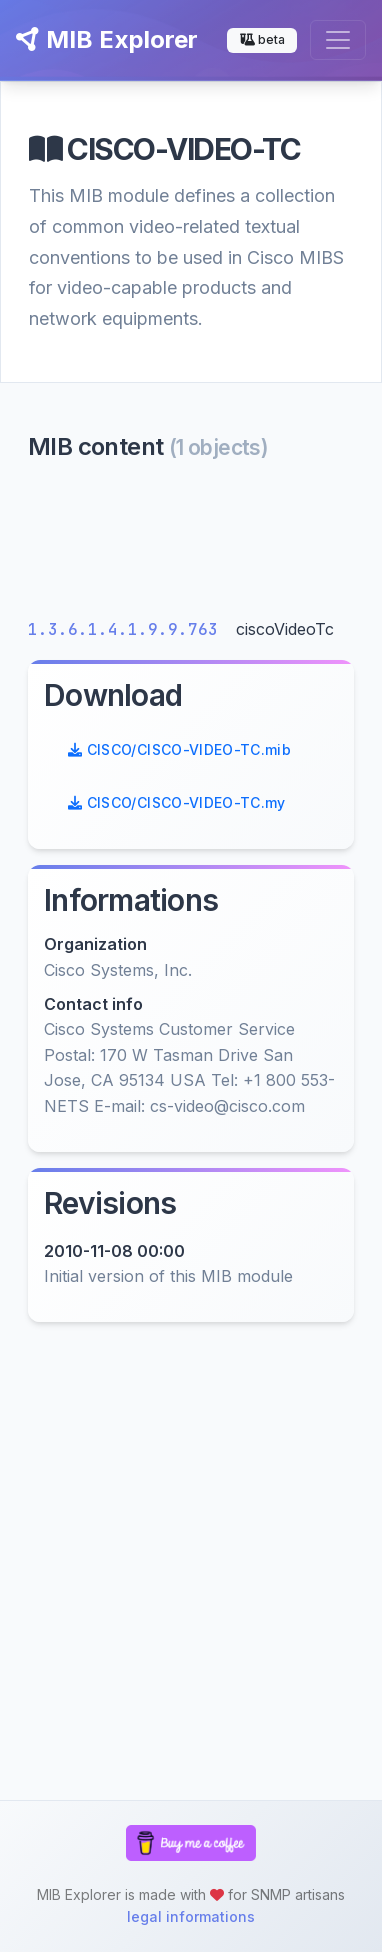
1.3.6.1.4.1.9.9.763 (128, 629)
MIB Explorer (107, 39)
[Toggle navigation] (338, 40)
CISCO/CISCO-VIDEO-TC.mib (179, 749)
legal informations (191, 1916)
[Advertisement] (191, 545)
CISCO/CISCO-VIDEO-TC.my (177, 802)
